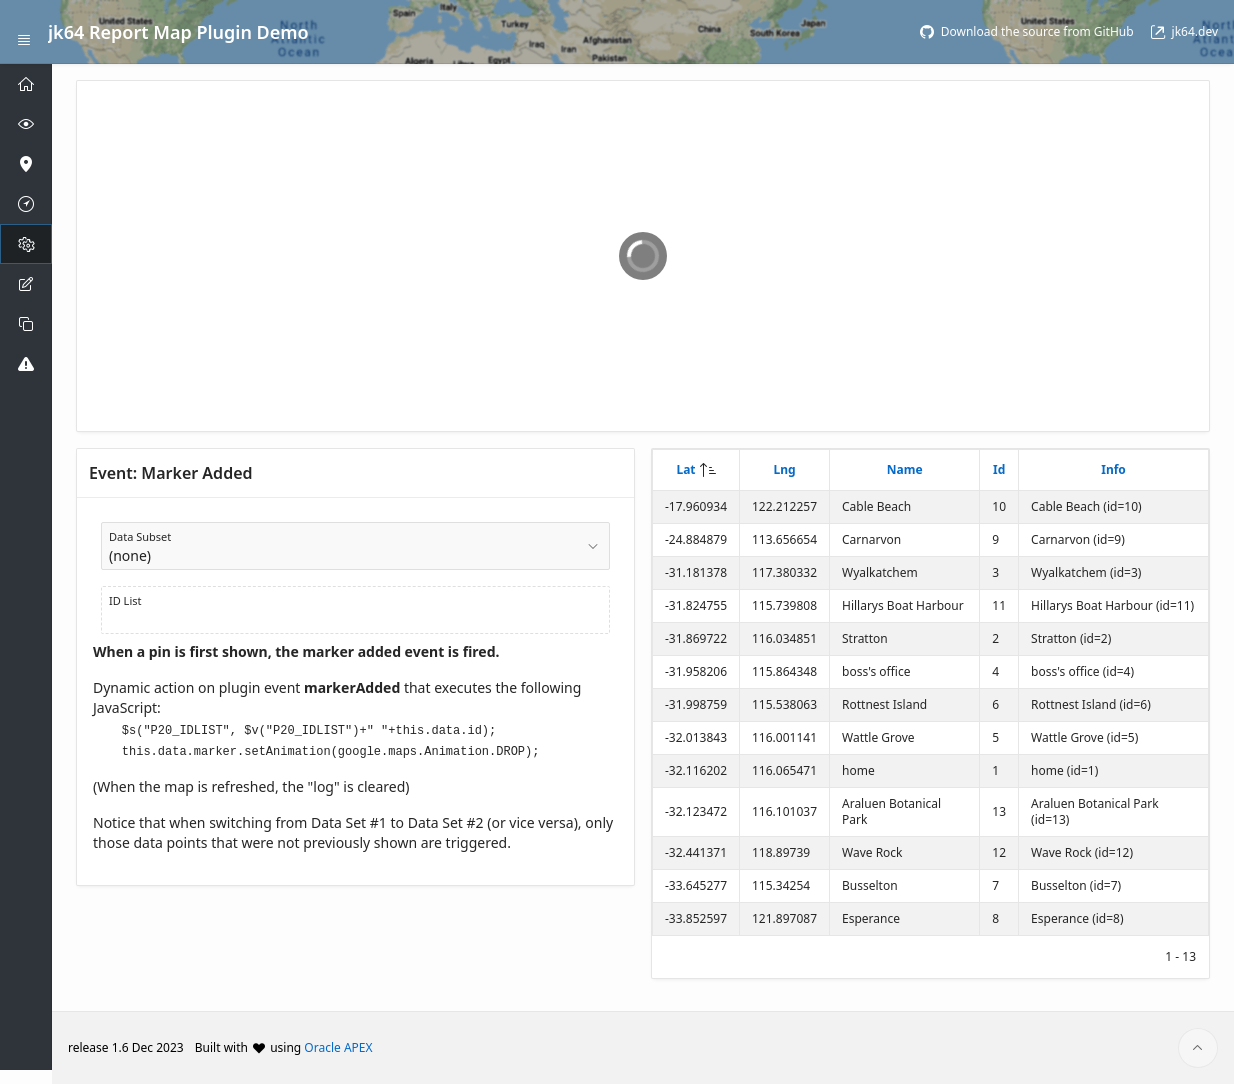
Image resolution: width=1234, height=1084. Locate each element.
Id (999, 469)
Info (1113, 469)
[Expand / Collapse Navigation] (24, 32)
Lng (784, 469)
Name (905, 469)
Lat (685, 469)
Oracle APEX (338, 1047)
